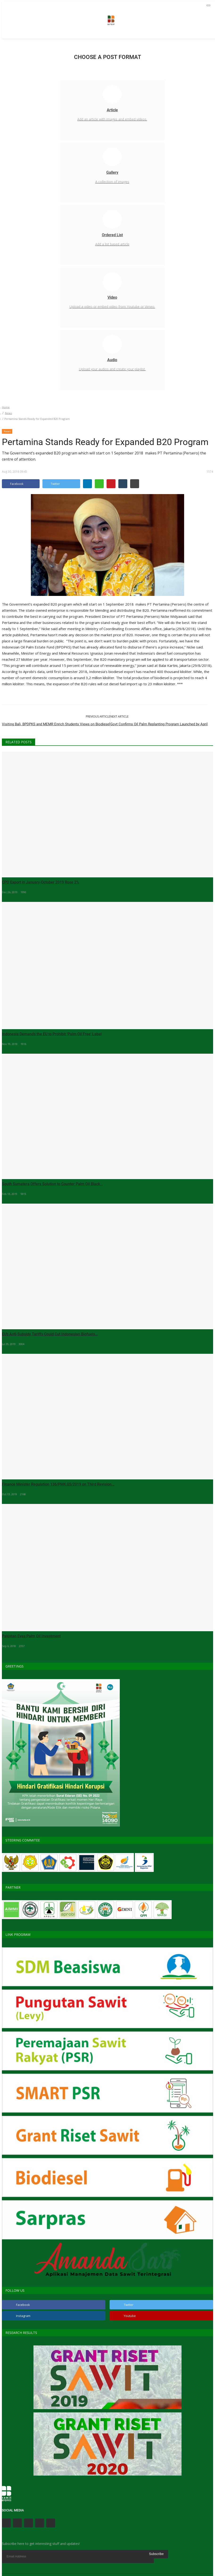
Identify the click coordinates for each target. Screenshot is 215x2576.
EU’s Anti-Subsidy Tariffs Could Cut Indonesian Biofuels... (50, 1334)
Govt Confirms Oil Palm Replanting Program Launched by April (159, 724)
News (8, 413)
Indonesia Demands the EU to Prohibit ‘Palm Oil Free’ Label (52, 1034)
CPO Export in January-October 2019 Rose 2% (40, 882)
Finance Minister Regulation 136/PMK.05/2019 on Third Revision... (58, 1484)
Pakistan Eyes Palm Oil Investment (31, 1636)
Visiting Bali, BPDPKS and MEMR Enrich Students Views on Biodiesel (56, 724)
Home (6, 407)
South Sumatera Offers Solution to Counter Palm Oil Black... (52, 1184)
